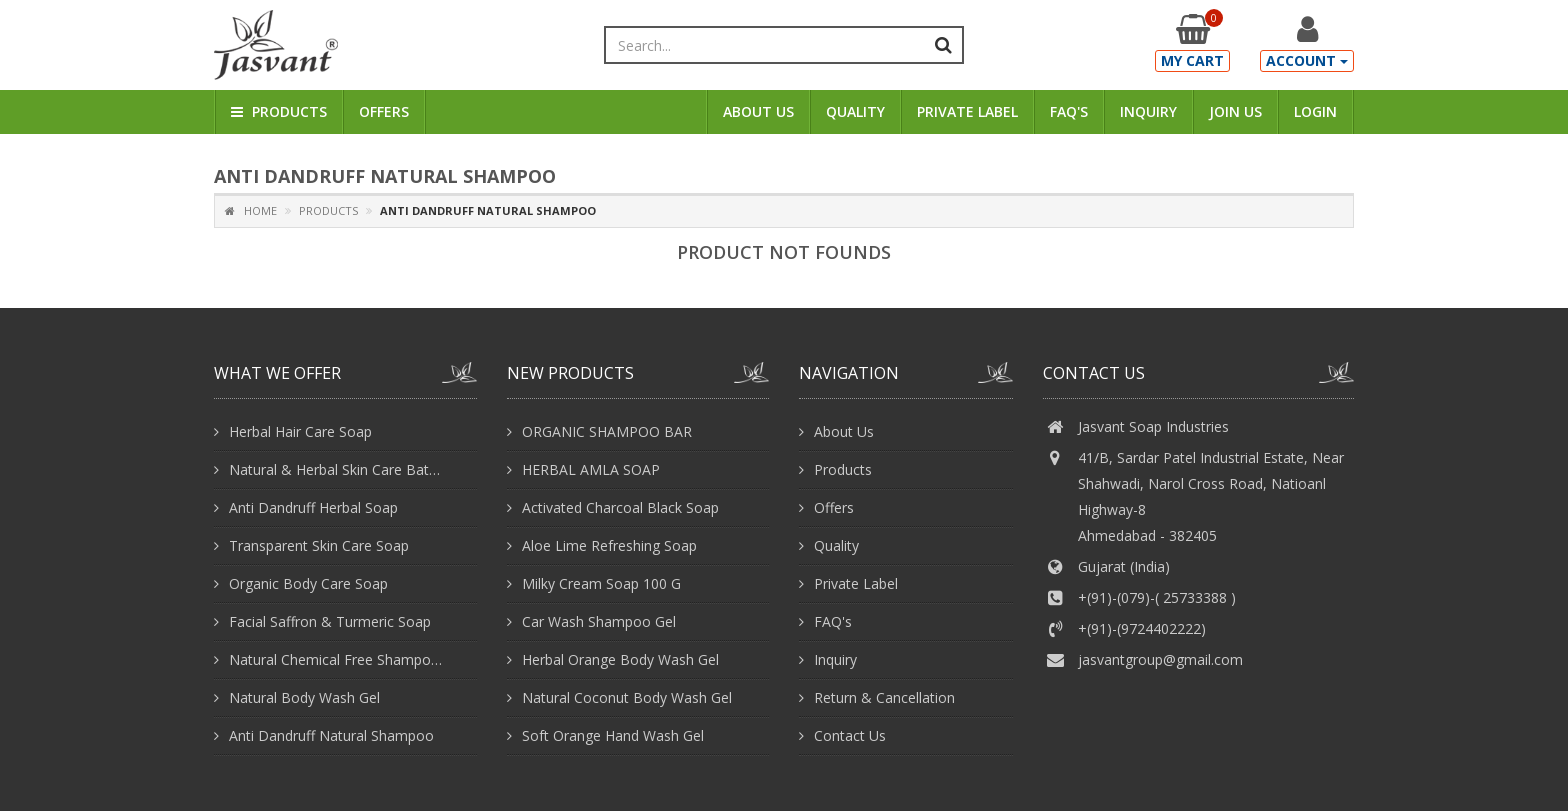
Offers (384, 111)
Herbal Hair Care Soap (300, 431)
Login (1315, 111)
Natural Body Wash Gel (304, 697)
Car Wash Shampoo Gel (599, 621)
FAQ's (1069, 111)
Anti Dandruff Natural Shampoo (331, 735)
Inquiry (1148, 111)
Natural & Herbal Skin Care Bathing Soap (338, 469)
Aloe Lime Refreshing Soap (609, 545)
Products (279, 111)
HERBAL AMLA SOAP (591, 469)
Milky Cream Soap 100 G (601, 583)
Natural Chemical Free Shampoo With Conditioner (338, 659)
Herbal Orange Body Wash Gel (620, 659)
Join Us (1235, 111)
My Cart (1192, 60)
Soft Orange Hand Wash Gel (613, 735)
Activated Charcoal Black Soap (620, 507)
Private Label (967, 111)
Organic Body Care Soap (308, 583)
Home (251, 210)
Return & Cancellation (884, 697)
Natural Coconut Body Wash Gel (627, 697)
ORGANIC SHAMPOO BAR (607, 431)
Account (1307, 60)
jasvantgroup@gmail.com (1160, 659)
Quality (855, 111)
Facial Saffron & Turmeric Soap (330, 621)
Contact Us (850, 735)
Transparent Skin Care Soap (319, 545)
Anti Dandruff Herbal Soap (313, 507)
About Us (758, 111)
